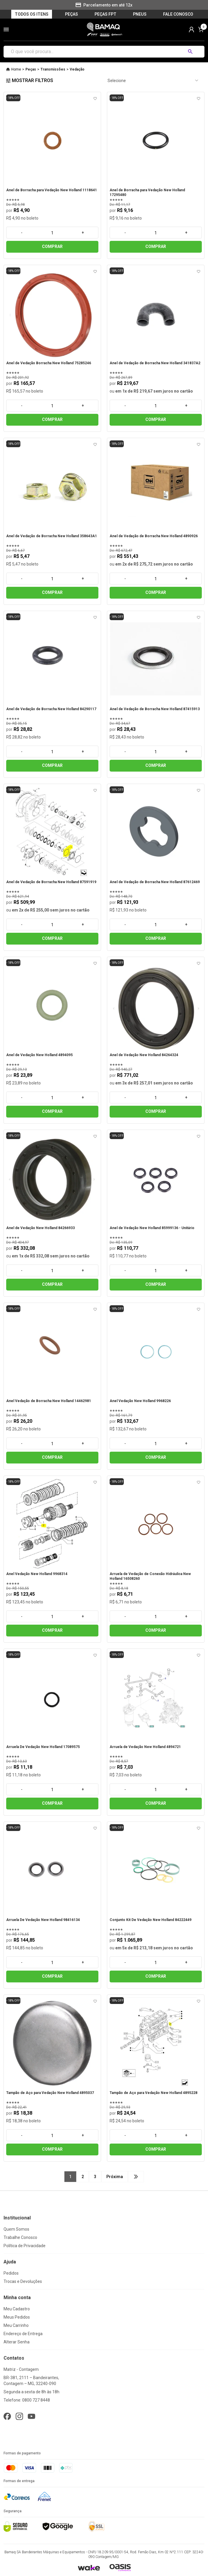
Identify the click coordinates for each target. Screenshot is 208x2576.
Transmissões (52, 69)
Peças (30, 69)
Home (16, 69)
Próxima (114, 2176)
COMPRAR (52, 246)
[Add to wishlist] (95, 99)
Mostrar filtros (29, 80)
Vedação (77, 69)
